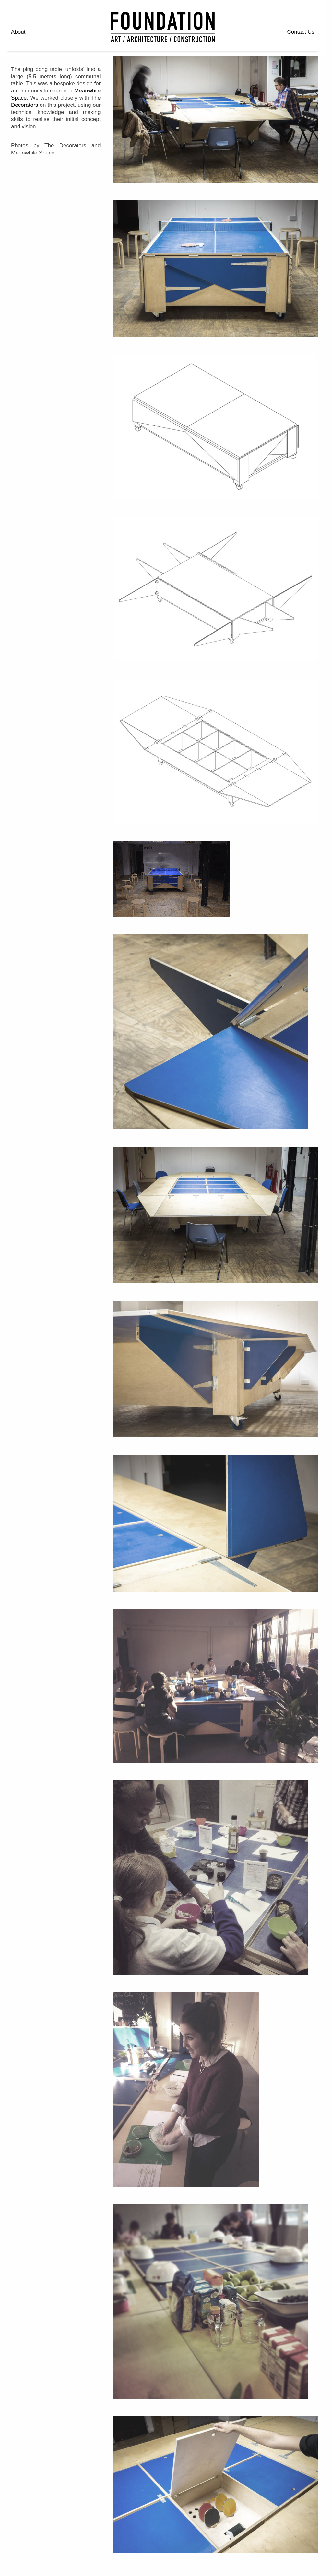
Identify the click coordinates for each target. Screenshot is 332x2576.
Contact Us (300, 32)
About (18, 32)
